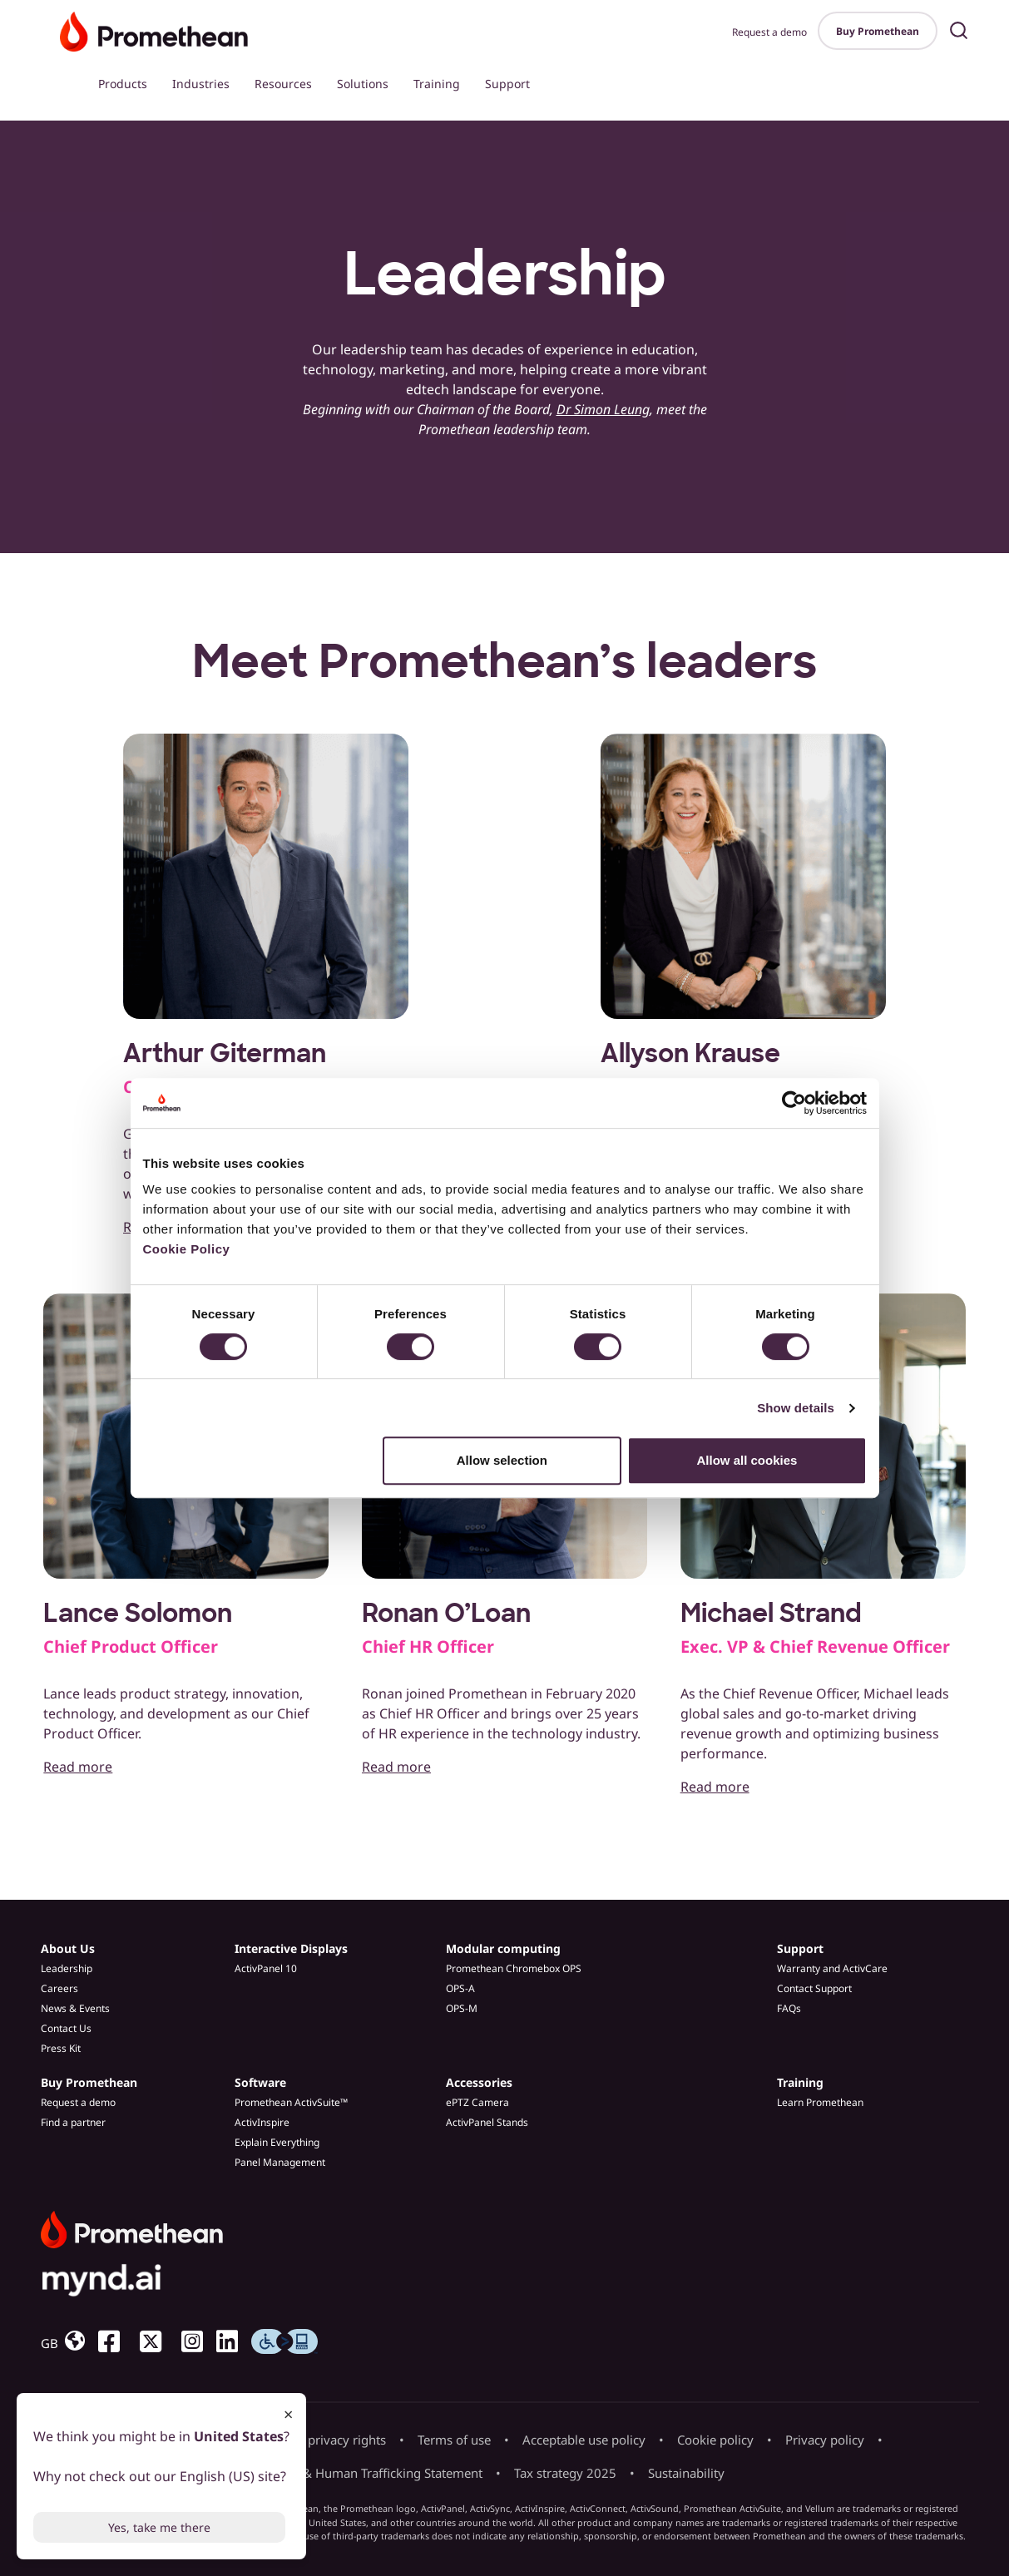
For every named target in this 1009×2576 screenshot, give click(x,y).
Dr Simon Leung (603, 409)
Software (260, 2082)
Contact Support (814, 1988)
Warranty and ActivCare (832, 1968)
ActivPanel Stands (487, 2122)
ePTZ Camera (477, 2102)
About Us (68, 1948)
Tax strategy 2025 (565, 2473)
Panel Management (280, 2162)
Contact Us (66, 2028)
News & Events (75, 2008)
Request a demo (769, 32)
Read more (77, 1767)
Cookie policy (715, 2439)
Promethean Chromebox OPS (513, 1968)
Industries (201, 83)
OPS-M (461, 2008)
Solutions (362, 83)
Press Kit (61, 2048)
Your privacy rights (332, 2439)
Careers (59, 1988)
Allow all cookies (747, 1460)
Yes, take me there (159, 2527)
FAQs (789, 2008)
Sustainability (686, 2473)
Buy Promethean (877, 31)
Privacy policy (824, 2439)
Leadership (66, 1968)
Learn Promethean (820, 2102)
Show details (795, 1408)
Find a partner (73, 2122)
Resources (283, 83)
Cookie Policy (186, 1249)
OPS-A (460, 1988)
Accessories (479, 2082)
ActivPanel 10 (266, 1968)
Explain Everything (277, 2142)
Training (436, 83)
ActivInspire (262, 2122)
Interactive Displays (291, 1948)
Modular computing (503, 1948)
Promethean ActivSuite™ (291, 2102)
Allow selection (502, 1460)
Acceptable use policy (583, 2439)
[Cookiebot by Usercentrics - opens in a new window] (794, 1102)
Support (507, 83)
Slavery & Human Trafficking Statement (370, 2473)
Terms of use (454, 2439)
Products (122, 83)
